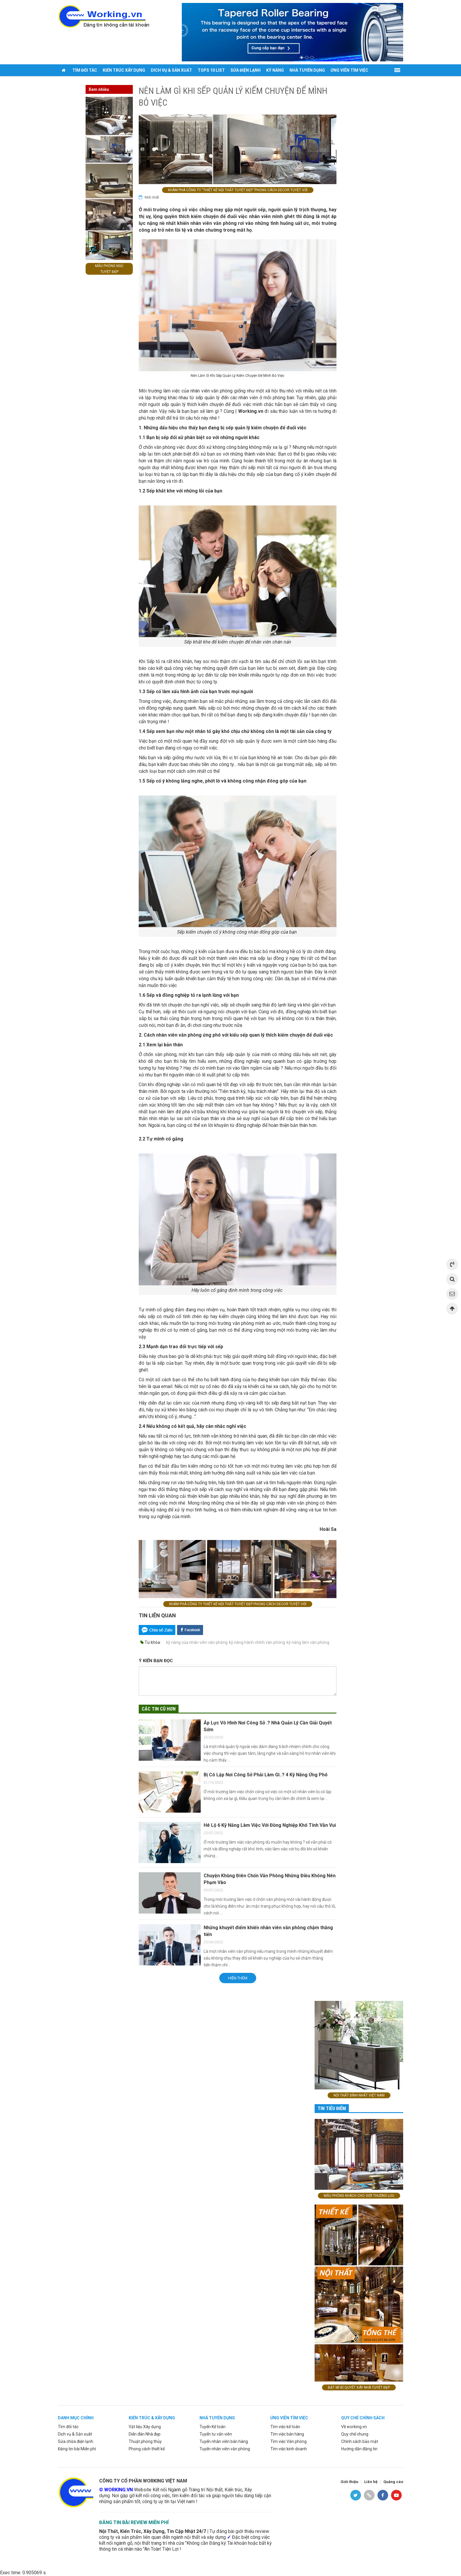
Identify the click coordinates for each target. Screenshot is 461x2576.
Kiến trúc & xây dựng (152, 2417)
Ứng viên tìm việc (349, 70)
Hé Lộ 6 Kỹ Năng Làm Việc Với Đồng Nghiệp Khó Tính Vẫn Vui (270, 1825)
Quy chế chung (354, 2434)
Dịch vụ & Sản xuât (75, 2434)
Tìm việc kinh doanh (288, 2448)
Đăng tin (70, 82)
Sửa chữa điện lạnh (75, 2441)
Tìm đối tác (84, 70)
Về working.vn (354, 2426)
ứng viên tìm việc (289, 2417)
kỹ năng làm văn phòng (308, 1642)
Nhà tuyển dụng (307, 70)
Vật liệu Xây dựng (145, 2426)
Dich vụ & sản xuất (171, 70)
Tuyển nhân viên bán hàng (224, 2441)
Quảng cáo (393, 2482)
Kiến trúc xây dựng (124, 70)
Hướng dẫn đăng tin (359, 2448)
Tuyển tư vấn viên (216, 2434)
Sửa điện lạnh (245, 70)
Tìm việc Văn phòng (288, 2441)
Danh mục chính (76, 2417)
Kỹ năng (275, 70)
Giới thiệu (349, 2482)
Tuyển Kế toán (212, 2426)
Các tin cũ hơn (159, 1709)
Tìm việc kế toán (285, 2426)
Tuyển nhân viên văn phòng (225, 2448)
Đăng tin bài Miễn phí (77, 2448)
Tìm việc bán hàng (287, 2434)
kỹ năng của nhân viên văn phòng (197, 1642)
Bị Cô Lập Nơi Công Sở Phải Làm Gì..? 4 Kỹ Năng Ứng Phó (266, 1775)
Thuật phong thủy (145, 2441)
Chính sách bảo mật (359, 2441)
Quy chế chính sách (363, 2417)
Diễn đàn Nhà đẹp (145, 2434)
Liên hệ (370, 2482)
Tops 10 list (211, 70)
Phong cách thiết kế (147, 2448)
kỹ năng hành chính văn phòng (257, 1642)
